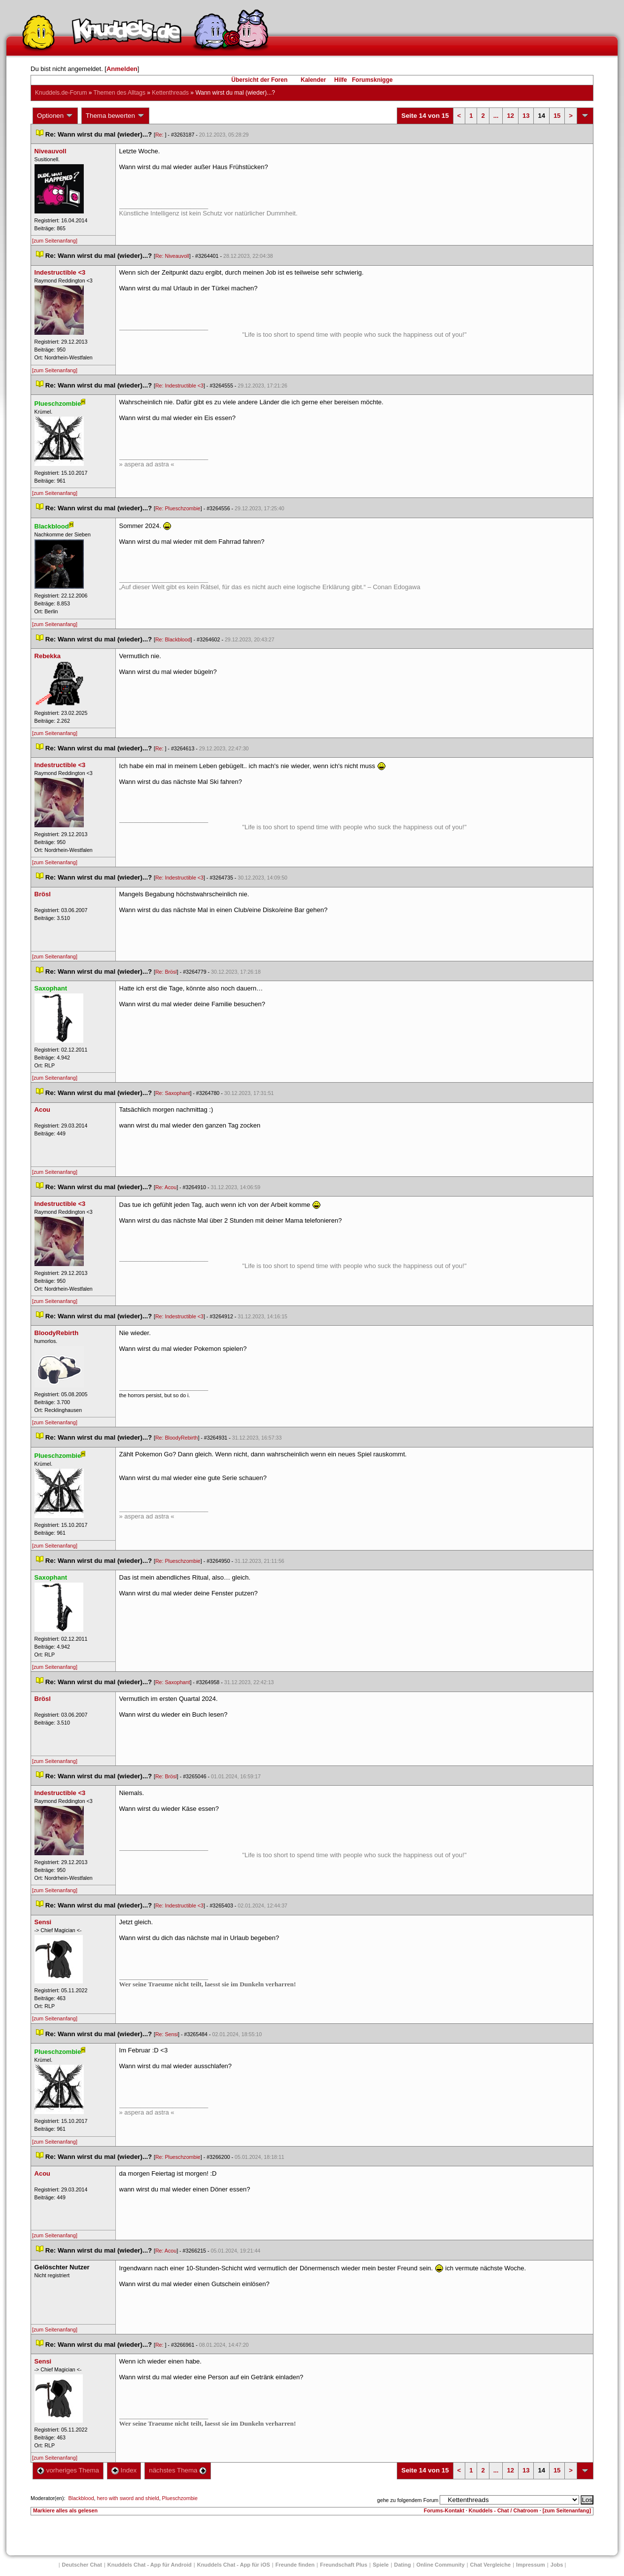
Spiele (380, 2565)
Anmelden (122, 68)
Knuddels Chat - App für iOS (233, 2565)
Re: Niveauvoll (172, 256)
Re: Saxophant (172, 1093)
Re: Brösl (166, 972)
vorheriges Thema (68, 2470)
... (496, 115)
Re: (160, 135)
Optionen (55, 116)
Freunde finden (295, 2565)
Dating (402, 2565)
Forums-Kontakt (444, 2510)
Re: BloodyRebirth (176, 1438)
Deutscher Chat (82, 2565)
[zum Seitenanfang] (54, 241)
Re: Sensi (166, 2034)
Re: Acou (165, 1187)
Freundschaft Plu (343, 2565)
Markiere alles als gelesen (65, 2510)
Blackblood (81, 2498)
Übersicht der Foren (259, 79)
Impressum (530, 2565)
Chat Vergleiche (490, 2565)
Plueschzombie (180, 2498)
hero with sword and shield (128, 2498)
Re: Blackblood (173, 639)
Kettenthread (170, 92)
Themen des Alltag (119, 92)
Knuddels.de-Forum (61, 92)
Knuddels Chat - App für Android (149, 2565)
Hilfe (340, 79)
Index (124, 2470)
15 (557, 115)
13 (525, 115)
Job (557, 2565)
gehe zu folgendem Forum (407, 2500)
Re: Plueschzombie (178, 508)
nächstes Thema (178, 2470)
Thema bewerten (115, 116)
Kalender (313, 79)
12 (510, 115)
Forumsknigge (372, 79)
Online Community (440, 2565)
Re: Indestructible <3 (179, 385)
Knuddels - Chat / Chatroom (503, 2510)
